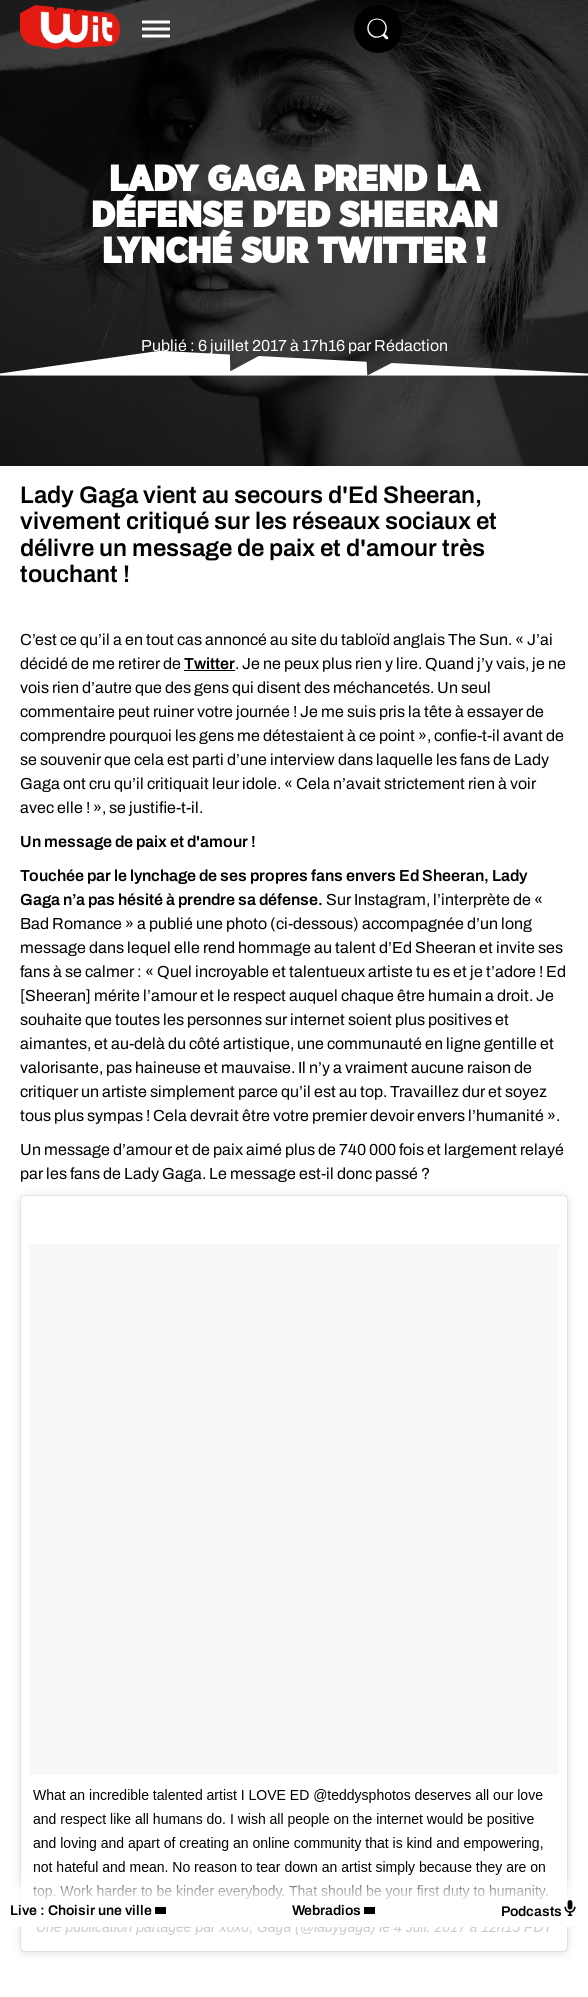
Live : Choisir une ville (81, 1910)
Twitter (209, 663)
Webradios (326, 1910)
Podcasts (539, 1909)
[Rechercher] (378, 29)
